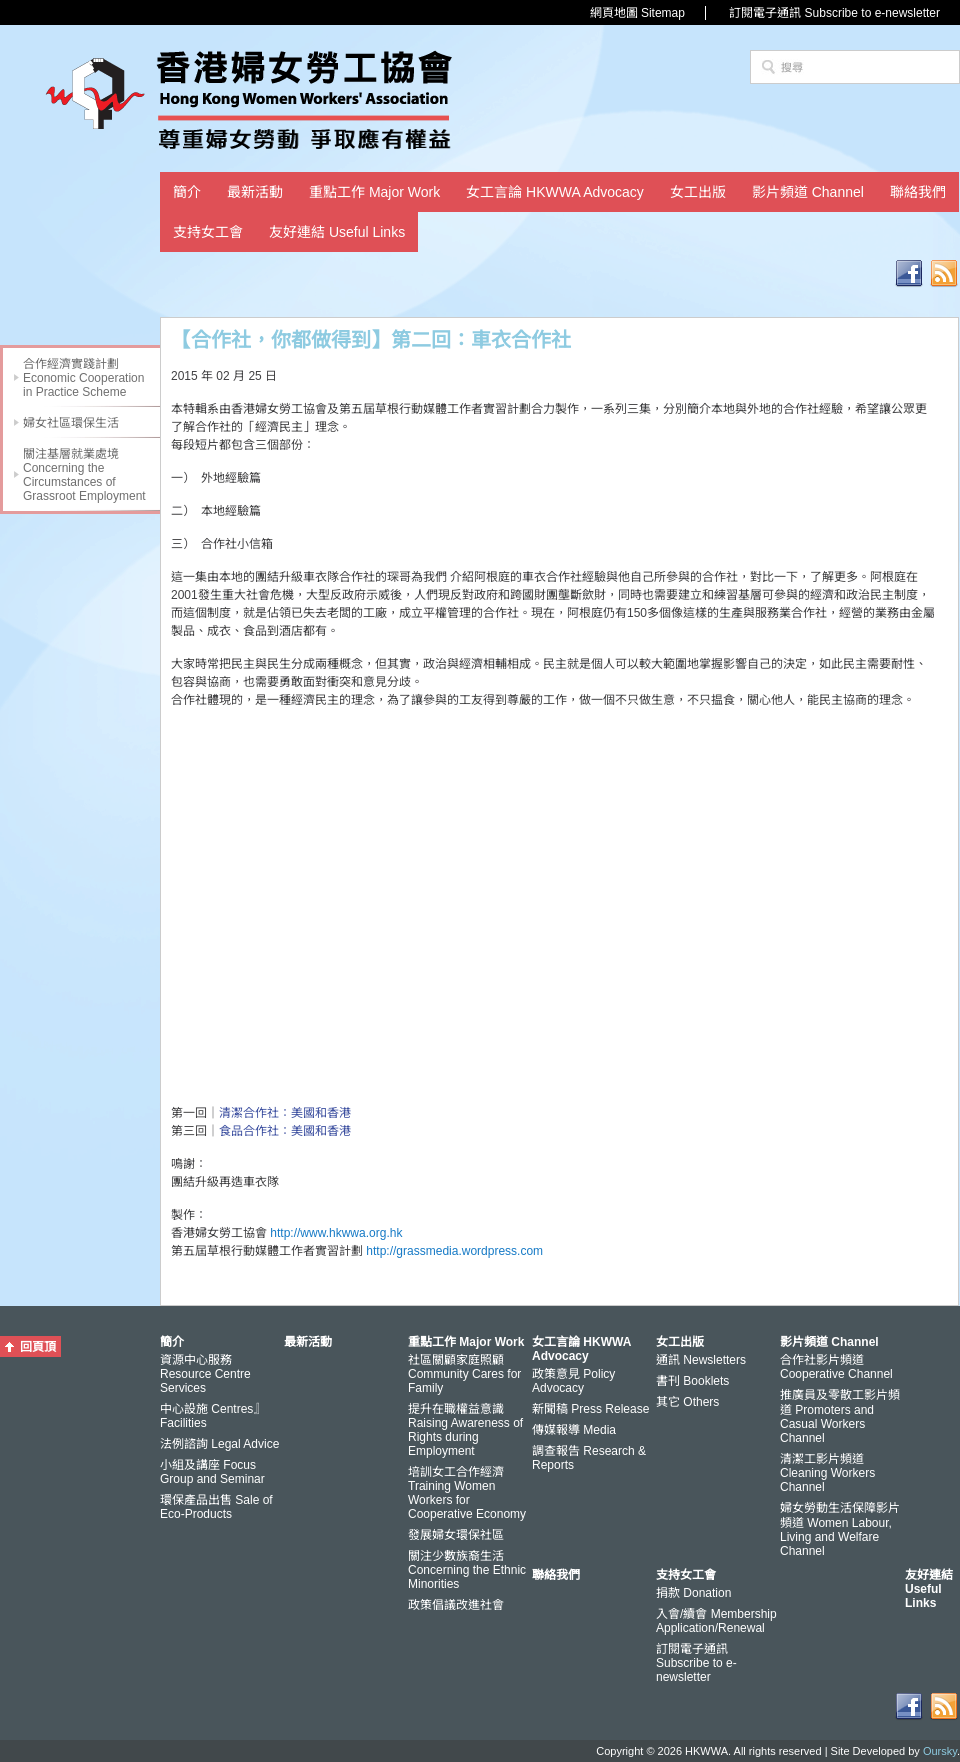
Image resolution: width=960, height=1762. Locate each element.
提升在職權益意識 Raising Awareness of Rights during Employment (465, 1430)
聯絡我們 (918, 192)
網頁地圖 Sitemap (637, 13)
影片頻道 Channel (808, 192)
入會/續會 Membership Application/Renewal (716, 1621)
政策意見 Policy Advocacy (573, 1381)
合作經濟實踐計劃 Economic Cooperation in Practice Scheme (83, 378)
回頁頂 (38, 1347)
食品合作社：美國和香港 (285, 1131)
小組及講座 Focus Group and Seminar (212, 1472)
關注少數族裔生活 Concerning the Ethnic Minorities (467, 1570)
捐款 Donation (693, 1593)
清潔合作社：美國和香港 (285, 1113)
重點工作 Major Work (374, 192)
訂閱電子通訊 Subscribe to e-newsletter (834, 13)
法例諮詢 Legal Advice (219, 1444)
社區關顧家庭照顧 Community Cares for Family (464, 1374)
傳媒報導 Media (574, 1430)
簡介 (187, 192)
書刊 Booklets (692, 1381)
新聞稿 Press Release (590, 1409)
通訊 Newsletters (701, 1360)
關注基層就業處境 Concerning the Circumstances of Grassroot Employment (84, 475)
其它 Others (687, 1402)
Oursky (940, 1751)
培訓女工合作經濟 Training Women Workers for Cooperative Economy (467, 1493)
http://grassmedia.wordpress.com (454, 1251)
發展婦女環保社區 (456, 1535)
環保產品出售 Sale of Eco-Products (216, 1507)
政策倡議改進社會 (456, 1605)
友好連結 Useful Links (337, 232)
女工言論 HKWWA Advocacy (555, 192)
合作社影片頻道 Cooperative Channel (836, 1367)
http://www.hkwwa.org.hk (336, 1233)
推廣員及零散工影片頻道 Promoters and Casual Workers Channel (840, 1416)
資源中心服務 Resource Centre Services (205, 1374)
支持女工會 (208, 232)
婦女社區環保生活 (71, 423)
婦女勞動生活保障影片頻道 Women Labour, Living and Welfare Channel (840, 1529)
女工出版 (698, 192)
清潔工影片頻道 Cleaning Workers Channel (827, 1473)
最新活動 (255, 192)
